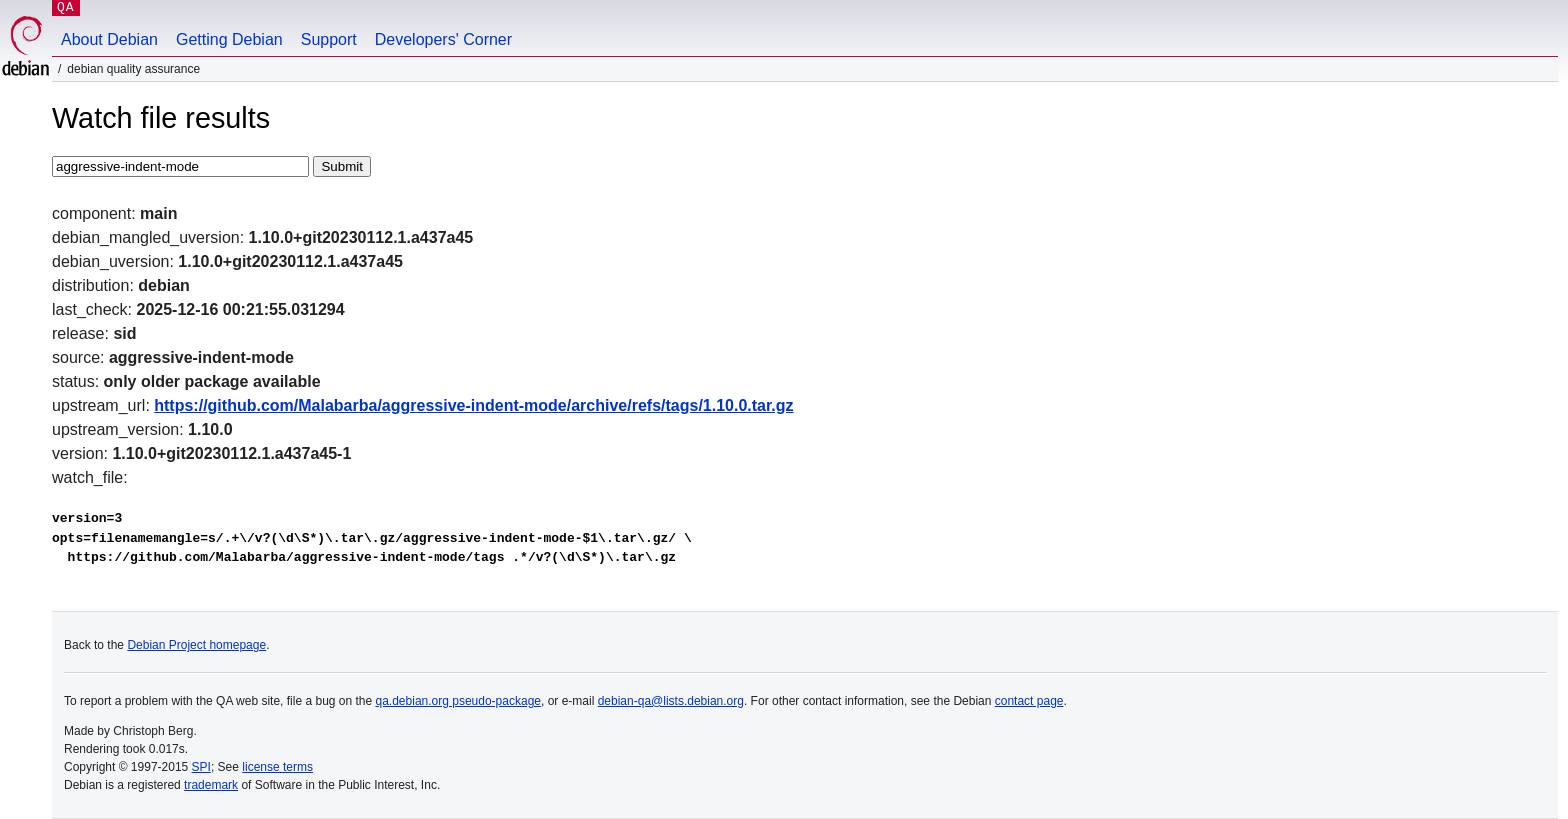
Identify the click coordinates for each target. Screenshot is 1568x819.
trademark (211, 785)
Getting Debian (229, 39)
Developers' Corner (443, 39)
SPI (201, 767)
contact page (1029, 701)
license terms (277, 767)
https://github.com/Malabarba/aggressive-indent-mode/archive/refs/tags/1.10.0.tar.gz (473, 405)
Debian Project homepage (196, 645)
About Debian (109, 39)
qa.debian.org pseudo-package (458, 701)
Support (329, 39)
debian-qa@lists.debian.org (671, 701)
